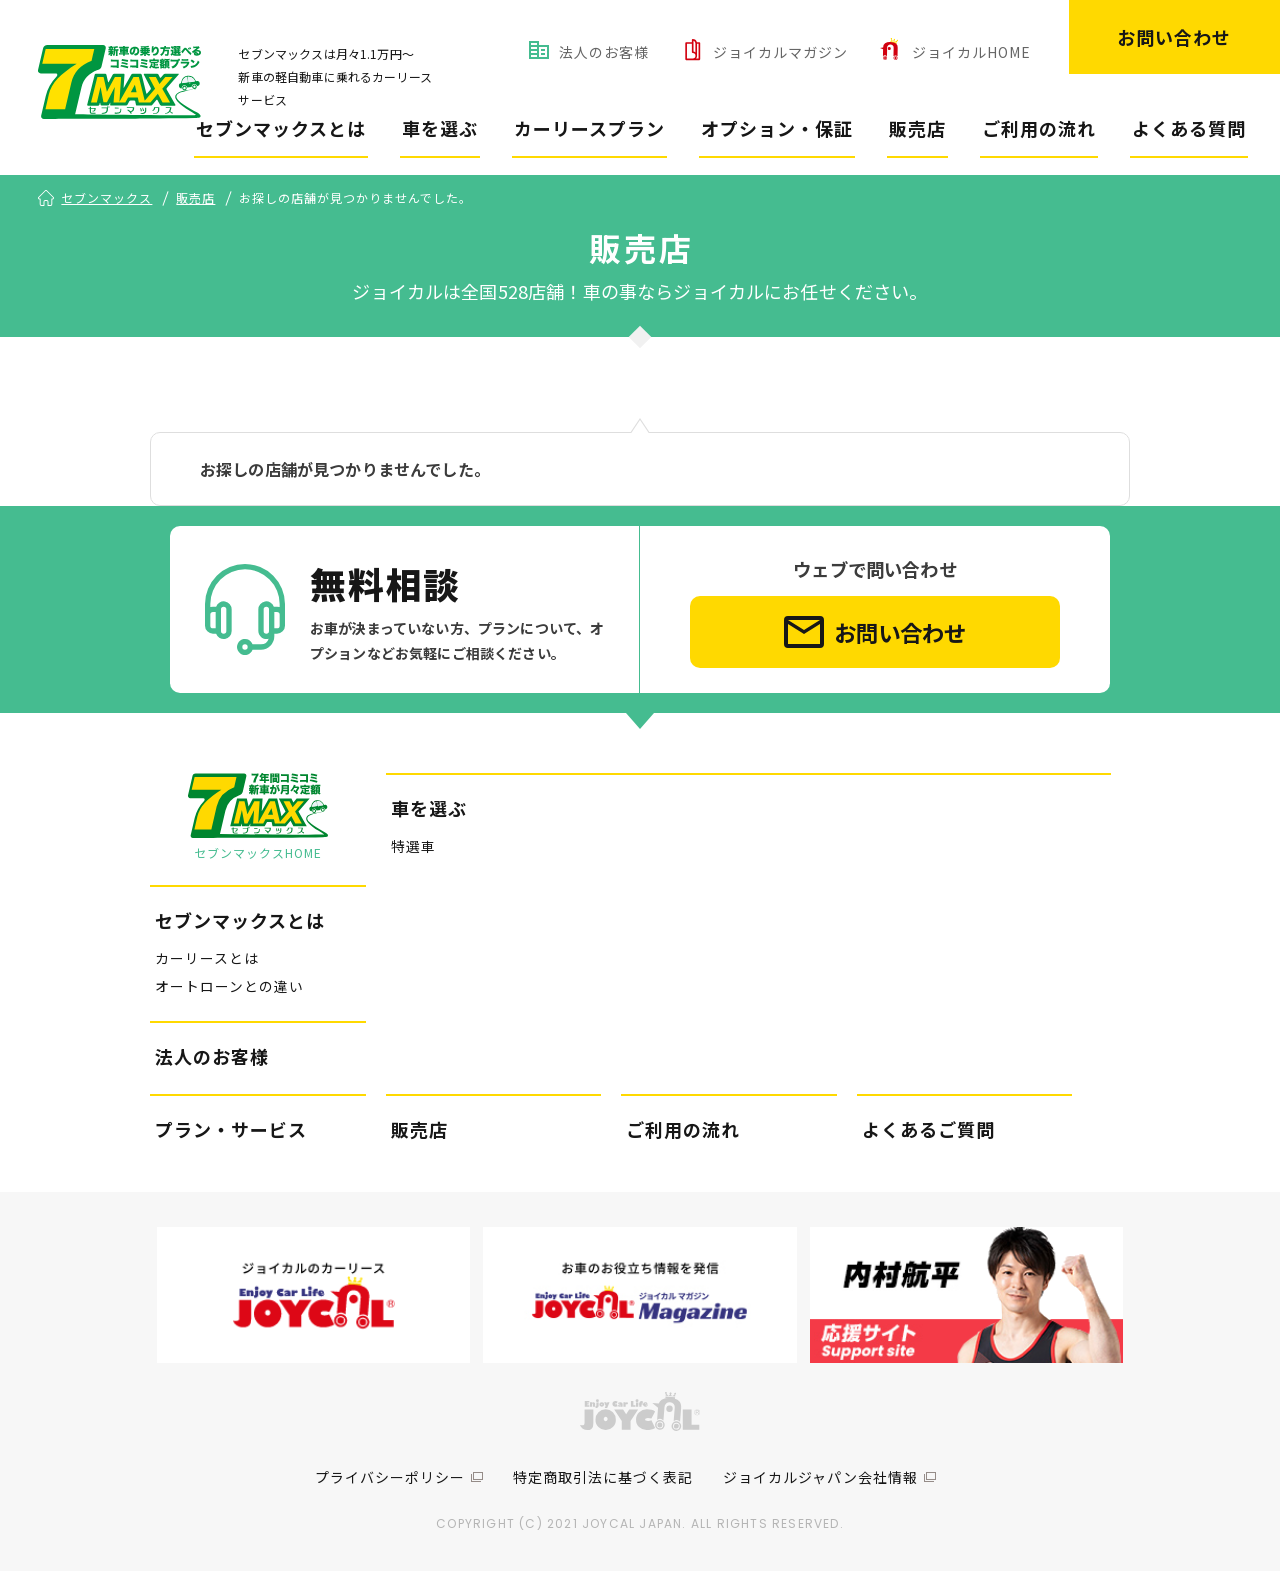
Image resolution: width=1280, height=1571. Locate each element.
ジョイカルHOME (971, 52)
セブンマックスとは (281, 128)
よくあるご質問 (928, 1130)
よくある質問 (1189, 128)
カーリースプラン (589, 128)
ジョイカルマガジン (780, 52)
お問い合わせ (1174, 37)
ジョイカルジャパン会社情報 (820, 1477)
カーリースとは (207, 958)
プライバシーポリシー (390, 1477)
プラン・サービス (231, 1130)
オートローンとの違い (229, 987)
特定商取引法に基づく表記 (603, 1477)
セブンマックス (106, 198)
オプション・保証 (777, 128)
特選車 (413, 847)
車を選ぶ (440, 128)
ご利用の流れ (1039, 128)
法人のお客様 (604, 52)
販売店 (917, 128)
